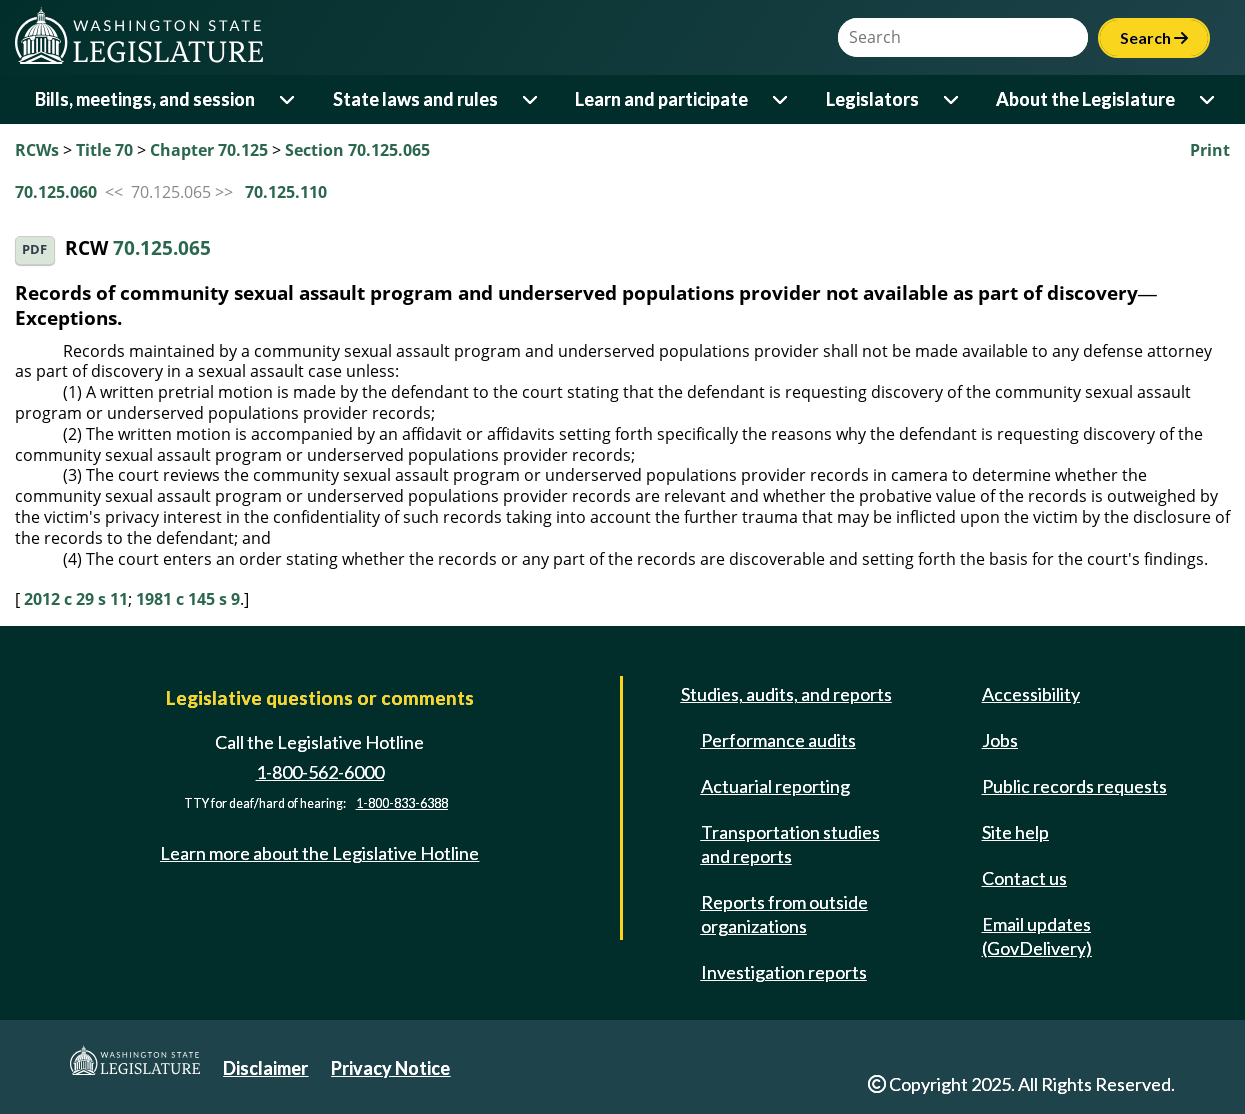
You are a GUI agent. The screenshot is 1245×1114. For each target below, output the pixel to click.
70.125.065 (162, 248)
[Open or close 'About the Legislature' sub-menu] (1208, 99)
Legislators (872, 99)
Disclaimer (265, 1068)
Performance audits (778, 740)
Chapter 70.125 (209, 150)
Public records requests (1074, 786)
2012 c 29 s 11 (76, 599)
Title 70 (104, 150)
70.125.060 (56, 192)
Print (1210, 150)
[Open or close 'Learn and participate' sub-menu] (781, 99)
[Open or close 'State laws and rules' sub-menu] (531, 99)
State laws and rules (415, 99)
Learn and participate (661, 99)
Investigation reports (784, 972)
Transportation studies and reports (790, 844)
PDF (34, 249)
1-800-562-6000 (320, 772)
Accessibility (1031, 694)
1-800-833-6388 (402, 803)
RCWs (37, 150)
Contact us (1024, 878)
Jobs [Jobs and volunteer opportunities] (1000, 740)
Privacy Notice (390, 1068)
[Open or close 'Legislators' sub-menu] (952, 99)
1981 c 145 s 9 (188, 599)
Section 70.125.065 (357, 150)
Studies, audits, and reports (786, 694)
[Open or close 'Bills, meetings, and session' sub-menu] (288, 99)
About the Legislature (1085, 99)
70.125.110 (286, 192)
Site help (1015, 832)
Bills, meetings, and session (145, 99)
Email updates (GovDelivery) (1037, 936)
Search (1154, 37)
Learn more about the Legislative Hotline (319, 853)
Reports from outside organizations (784, 914)
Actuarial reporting (775, 786)
